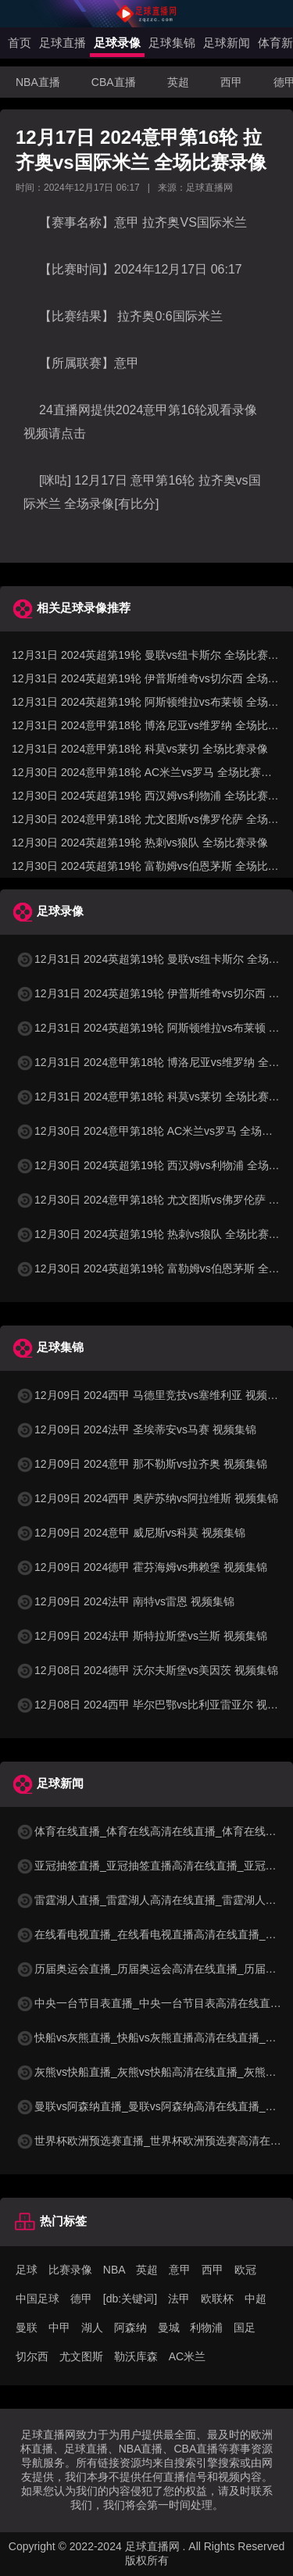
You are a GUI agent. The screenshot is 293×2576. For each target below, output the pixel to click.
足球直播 (62, 42)
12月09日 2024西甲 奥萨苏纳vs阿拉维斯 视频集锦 (147, 1498)
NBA (114, 2269)
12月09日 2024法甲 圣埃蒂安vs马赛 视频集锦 (136, 1429)
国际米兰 (222, 222)
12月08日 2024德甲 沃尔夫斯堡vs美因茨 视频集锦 (147, 1670)
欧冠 (245, 2269)
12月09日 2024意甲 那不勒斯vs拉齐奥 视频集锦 (141, 1464)
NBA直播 (38, 82)
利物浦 (206, 2327)
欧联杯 (217, 2298)
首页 (19, 42)
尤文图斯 (81, 2356)
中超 (255, 2298)
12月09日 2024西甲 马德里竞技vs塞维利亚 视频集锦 (152, 1395)
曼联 (27, 2327)
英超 (178, 82)
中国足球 (37, 2298)
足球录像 (117, 42)
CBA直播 (113, 82)
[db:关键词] (130, 2298)
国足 (244, 2327)
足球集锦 (171, 42)
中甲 (59, 2327)
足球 (27, 2269)
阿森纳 (130, 2327)
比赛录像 (70, 2269)
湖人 (92, 2327)
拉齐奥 (159, 222)
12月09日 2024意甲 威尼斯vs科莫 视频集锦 (130, 1532)
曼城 (169, 2327)
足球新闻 (226, 42)
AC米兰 (187, 2356)
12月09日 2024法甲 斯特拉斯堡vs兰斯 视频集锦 (141, 1636)
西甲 (231, 82)
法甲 (179, 2298)
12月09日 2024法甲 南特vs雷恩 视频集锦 (125, 1601)
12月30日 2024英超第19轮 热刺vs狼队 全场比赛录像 (140, 842)
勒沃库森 (136, 2356)
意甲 (126, 363)
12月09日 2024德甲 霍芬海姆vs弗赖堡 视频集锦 (141, 1567)
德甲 (81, 2298)
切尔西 (32, 2356)
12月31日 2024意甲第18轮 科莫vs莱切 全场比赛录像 (140, 748)
